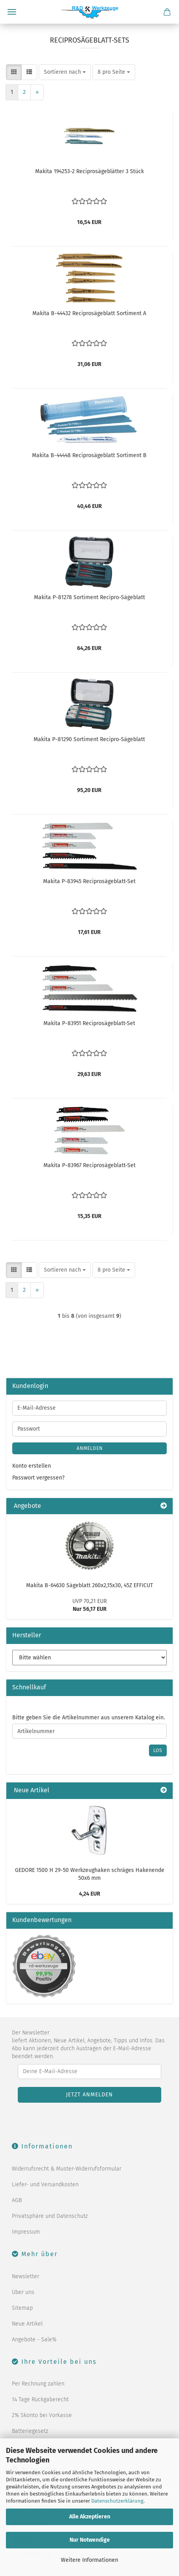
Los (157, 1750)
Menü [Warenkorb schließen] (12, 11)
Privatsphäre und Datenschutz (50, 2216)
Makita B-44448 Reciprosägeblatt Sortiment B (89, 455)
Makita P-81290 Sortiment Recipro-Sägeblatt (89, 739)
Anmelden (90, 1448)
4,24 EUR (89, 1893)
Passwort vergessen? (38, 1477)
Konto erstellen (31, 1466)
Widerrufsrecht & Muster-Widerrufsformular (66, 2168)
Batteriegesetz (30, 2431)
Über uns (23, 2292)
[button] (14, 72)
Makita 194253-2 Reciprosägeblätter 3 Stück (89, 171)
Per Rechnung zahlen (38, 2383)
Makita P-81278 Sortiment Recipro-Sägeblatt (89, 597)
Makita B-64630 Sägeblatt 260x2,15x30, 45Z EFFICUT (89, 1585)
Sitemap (22, 2308)
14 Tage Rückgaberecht (40, 2399)
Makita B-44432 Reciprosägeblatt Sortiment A (89, 313)
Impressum (26, 2232)
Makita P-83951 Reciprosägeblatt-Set (89, 1023)
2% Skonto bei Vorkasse (42, 2415)
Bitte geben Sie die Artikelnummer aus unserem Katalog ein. (88, 1717)
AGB (17, 2200)
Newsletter (25, 2276)
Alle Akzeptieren (89, 2516)
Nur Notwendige (90, 2540)
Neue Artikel (27, 2323)
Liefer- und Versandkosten (45, 2184)
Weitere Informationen (89, 2560)
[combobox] (65, 72)
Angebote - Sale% (34, 2339)
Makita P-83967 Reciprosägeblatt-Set (89, 1165)
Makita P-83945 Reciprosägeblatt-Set (89, 881)
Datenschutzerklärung (117, 2501)
